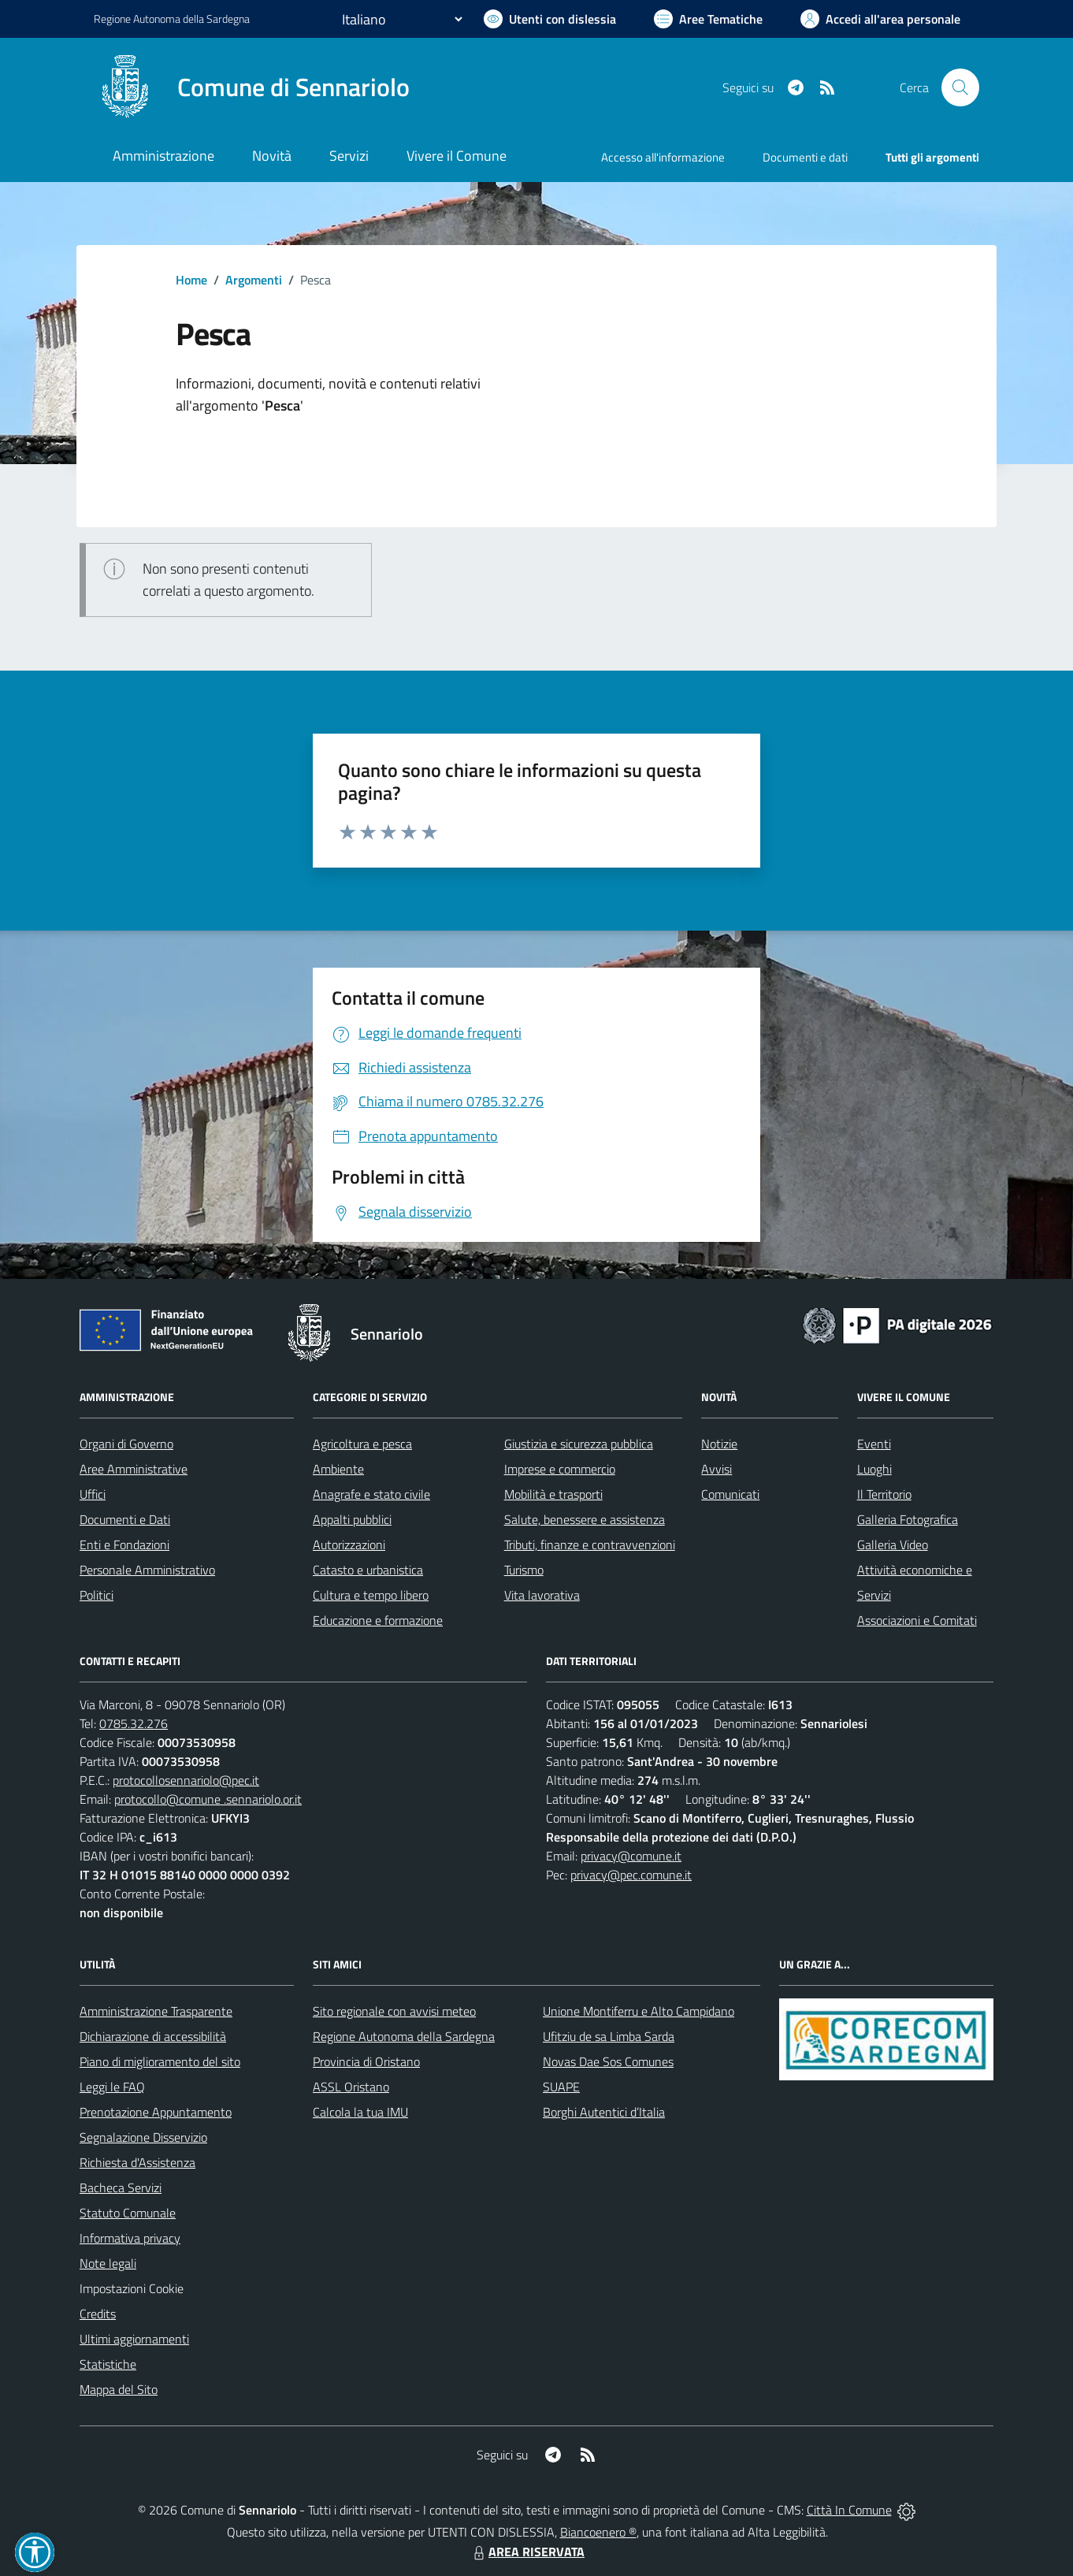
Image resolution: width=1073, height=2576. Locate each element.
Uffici (93, 1494)
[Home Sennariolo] (252, 87)
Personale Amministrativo (147, 1569)
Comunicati (730, 1494)
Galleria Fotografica (907, 1519)
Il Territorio (884, 1494)
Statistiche (108, 2364)
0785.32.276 (133, 1723)
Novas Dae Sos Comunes (608, 2061)
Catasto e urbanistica (368, 1569)
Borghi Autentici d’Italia (604, 2111)
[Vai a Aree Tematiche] (708, 19)
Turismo (524, 1569)
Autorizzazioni (349, 1544)
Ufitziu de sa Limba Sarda (608, 2036)
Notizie (719, 1443)
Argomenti (253, 279)
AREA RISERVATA (527, 2551)
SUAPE (561, 2086)
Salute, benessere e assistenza (584, 1519)
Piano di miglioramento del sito (160, 2061)
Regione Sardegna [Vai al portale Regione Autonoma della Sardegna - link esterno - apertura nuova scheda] (172, 18)
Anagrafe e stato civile (371, 1494)
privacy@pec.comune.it (631, 1874)
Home (191, 279)
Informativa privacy (130, 2237)
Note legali (108, 2263)
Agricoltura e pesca (362, 1443)
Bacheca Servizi (121, 2187)
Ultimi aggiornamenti (134, 2338)
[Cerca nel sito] (960, 87)
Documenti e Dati (125, 1519)
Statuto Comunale (128, 2212)
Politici (96, 1594)
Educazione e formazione (378, 1620)
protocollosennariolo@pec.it (186, 1780)
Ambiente (338, 1468)
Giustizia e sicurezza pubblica (578, 1443)
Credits (98, 2313)
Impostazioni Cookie (132, 2288)
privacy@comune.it (631, 1855)
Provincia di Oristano (366, 2061)
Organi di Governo (126, 1443)
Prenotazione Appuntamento (156, 2111)
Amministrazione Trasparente (156, 2011)
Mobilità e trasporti (553, 1494)
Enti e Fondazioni (124, 1544)
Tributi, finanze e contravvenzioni (589, 1544)
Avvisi (716, 1468)
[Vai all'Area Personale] (880, 19)
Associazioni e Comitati (917, 1620)
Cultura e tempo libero (371, 1594)
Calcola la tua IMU (360, 2111)
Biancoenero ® (598, 2531)
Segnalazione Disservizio (143, 2137)
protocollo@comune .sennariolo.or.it (208, 1799)
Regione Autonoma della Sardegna (404, 2036)
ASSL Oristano (351, 2086)
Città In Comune (849, 2509)
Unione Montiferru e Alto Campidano (638, 2011)
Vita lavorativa (542, 1594)
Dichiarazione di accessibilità (153, 2036)
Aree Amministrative (133, 1468)
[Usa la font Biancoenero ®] (550, 19)
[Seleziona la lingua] (402, 19)
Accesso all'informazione (663, 157)
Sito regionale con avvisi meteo (394, 2011)
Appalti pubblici (352, 1519)
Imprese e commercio (559, 1468)
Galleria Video (892, 1544)
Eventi (874, 1443)
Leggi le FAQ (112, 2086)
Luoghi (874, 1468)
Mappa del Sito (119, 2389)
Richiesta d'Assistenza (137, 2162)
